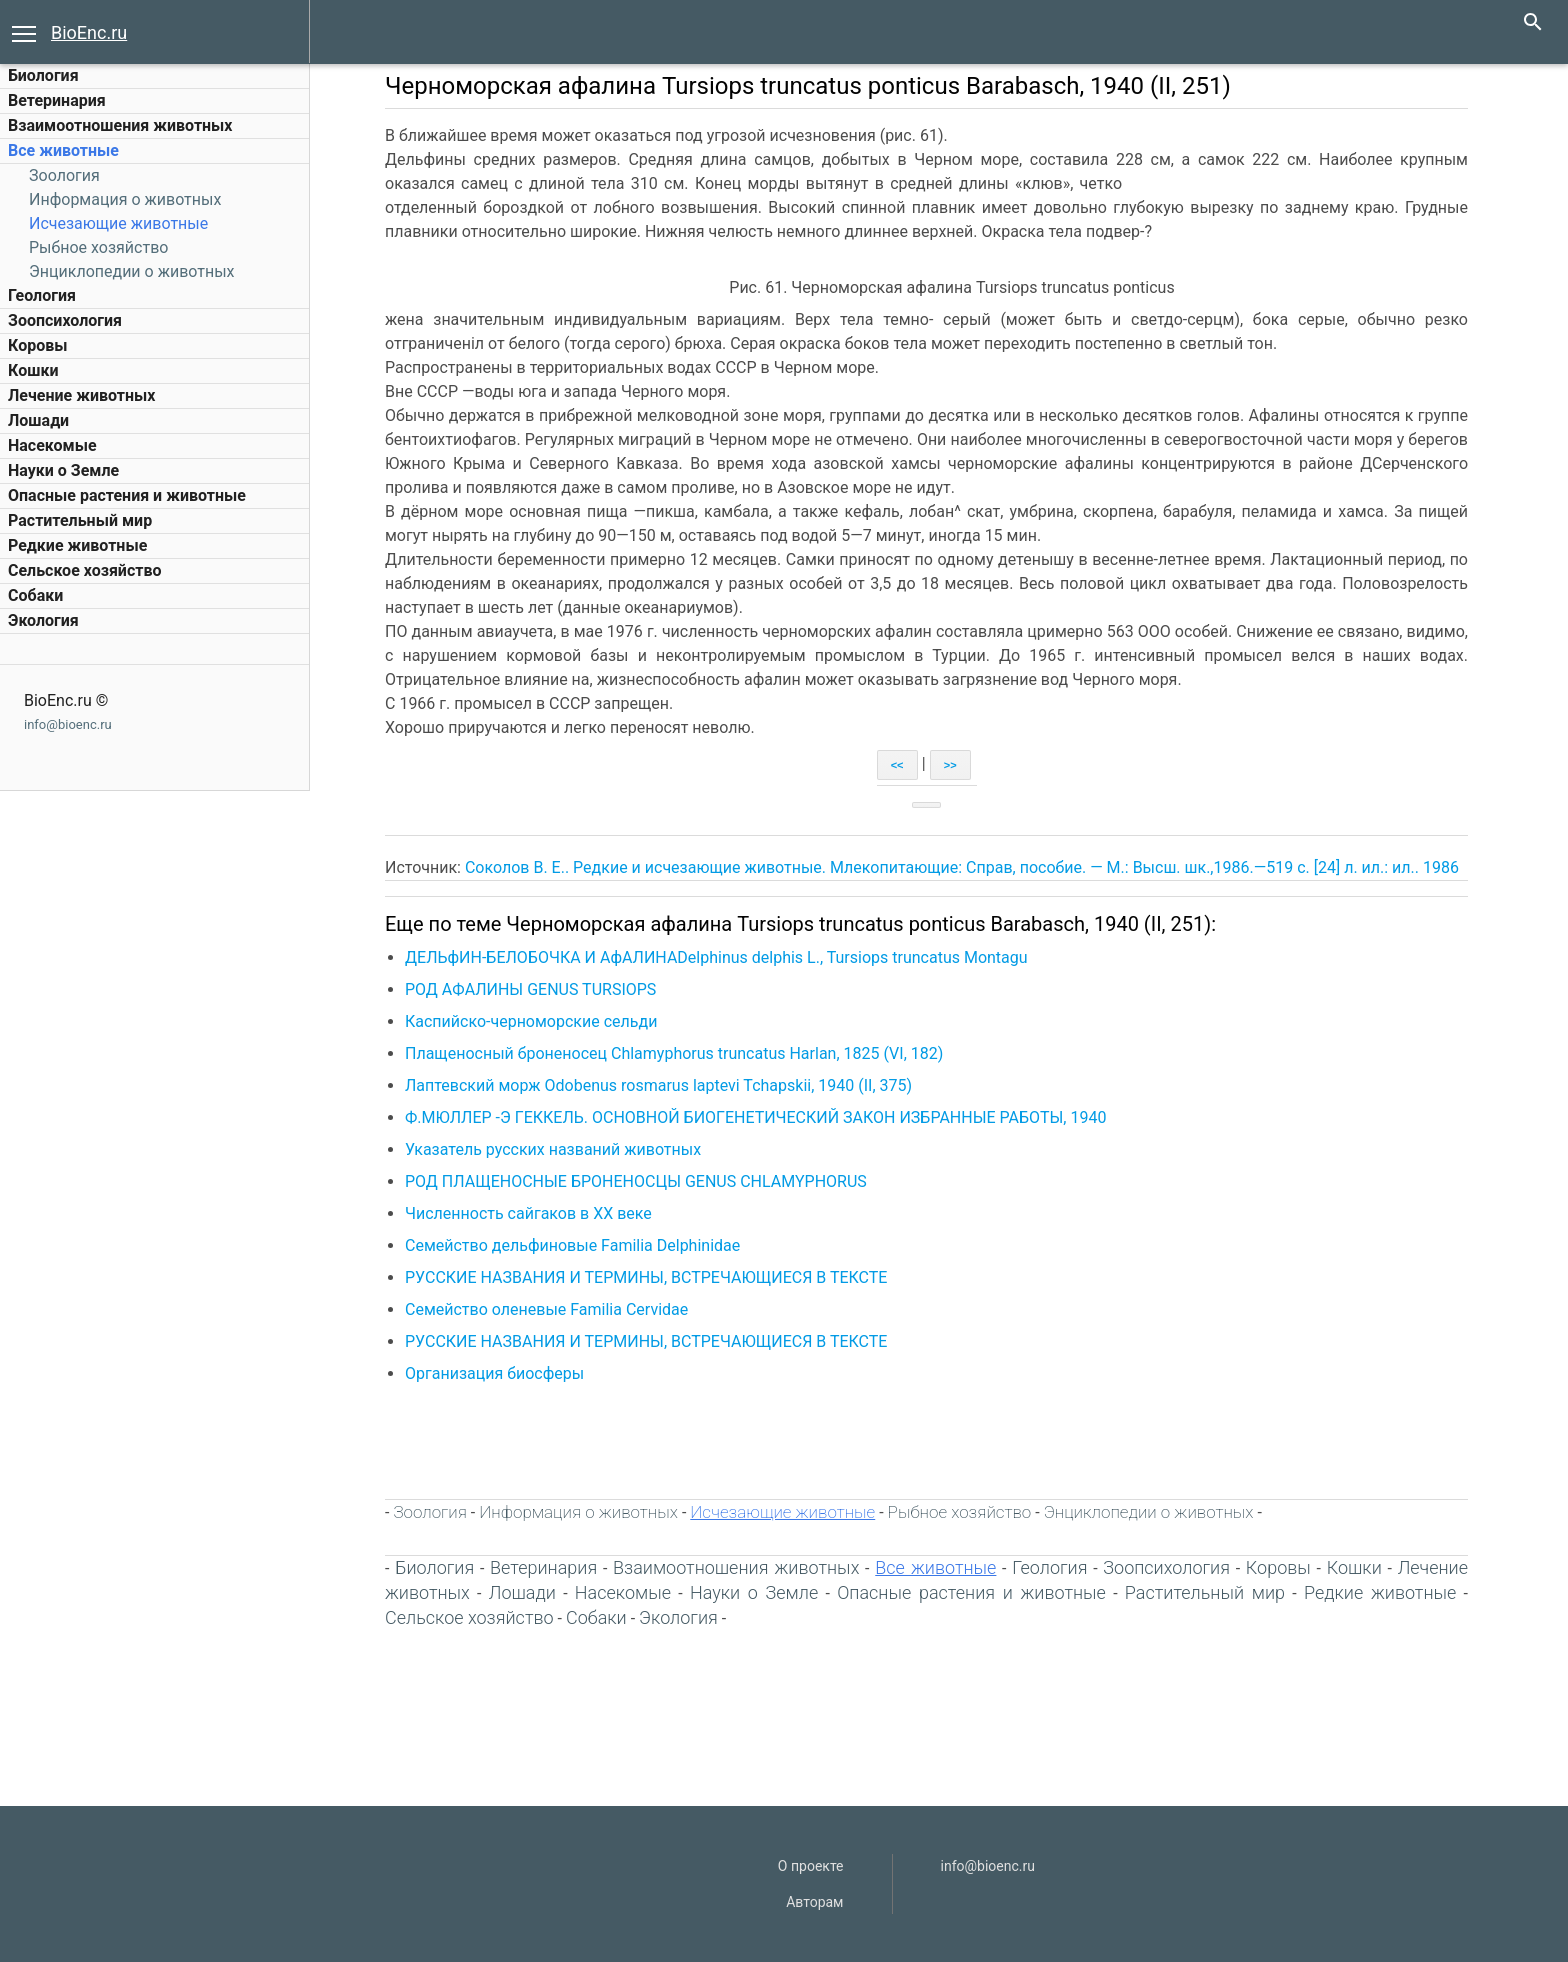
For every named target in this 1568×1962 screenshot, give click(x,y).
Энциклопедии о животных (132, 271)
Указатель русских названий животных (553, 1149)
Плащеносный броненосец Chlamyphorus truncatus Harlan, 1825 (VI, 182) (674, 1053)
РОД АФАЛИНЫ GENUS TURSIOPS (530, 989)
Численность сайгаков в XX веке (528, 1213)
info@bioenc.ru (68, 724)
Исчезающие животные (118, 223)
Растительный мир (80, 520)
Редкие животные (77, 545)
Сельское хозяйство (84, 570)
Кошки (33, 370)
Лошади (38, 420)
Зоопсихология (65, 320)
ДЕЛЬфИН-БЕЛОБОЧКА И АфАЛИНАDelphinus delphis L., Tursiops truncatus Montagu (716, 957)
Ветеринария (57, 100)
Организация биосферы (494, 1373)
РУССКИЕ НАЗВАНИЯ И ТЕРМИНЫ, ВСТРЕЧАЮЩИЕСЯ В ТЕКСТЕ (646, 1277)
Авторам (814, 1902)
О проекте (811, 1866)
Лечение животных (81, 395)
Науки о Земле (63, 470)
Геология (42, 295)
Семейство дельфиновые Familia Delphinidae (572, 1245)
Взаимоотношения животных (120, 125)
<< (897, 765)
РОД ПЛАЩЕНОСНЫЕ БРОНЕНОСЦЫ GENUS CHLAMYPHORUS (636, 1181)
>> (950, 765)
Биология (43, 75)
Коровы (37, 345)
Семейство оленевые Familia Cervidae (546, 1309)
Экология (43, 620)
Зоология (64, 175)
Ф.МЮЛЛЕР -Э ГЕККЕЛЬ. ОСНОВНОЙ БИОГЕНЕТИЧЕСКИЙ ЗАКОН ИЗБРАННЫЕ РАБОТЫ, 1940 (755, 1117)
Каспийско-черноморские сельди (531, 1021)
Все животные (63, 150)
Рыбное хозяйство (98, 247)
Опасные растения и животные (127, 495)
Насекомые (52, 445)
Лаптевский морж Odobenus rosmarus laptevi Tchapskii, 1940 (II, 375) (658, 1085)
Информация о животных (125, 199)
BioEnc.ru (89, 32)
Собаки (35, 595)
